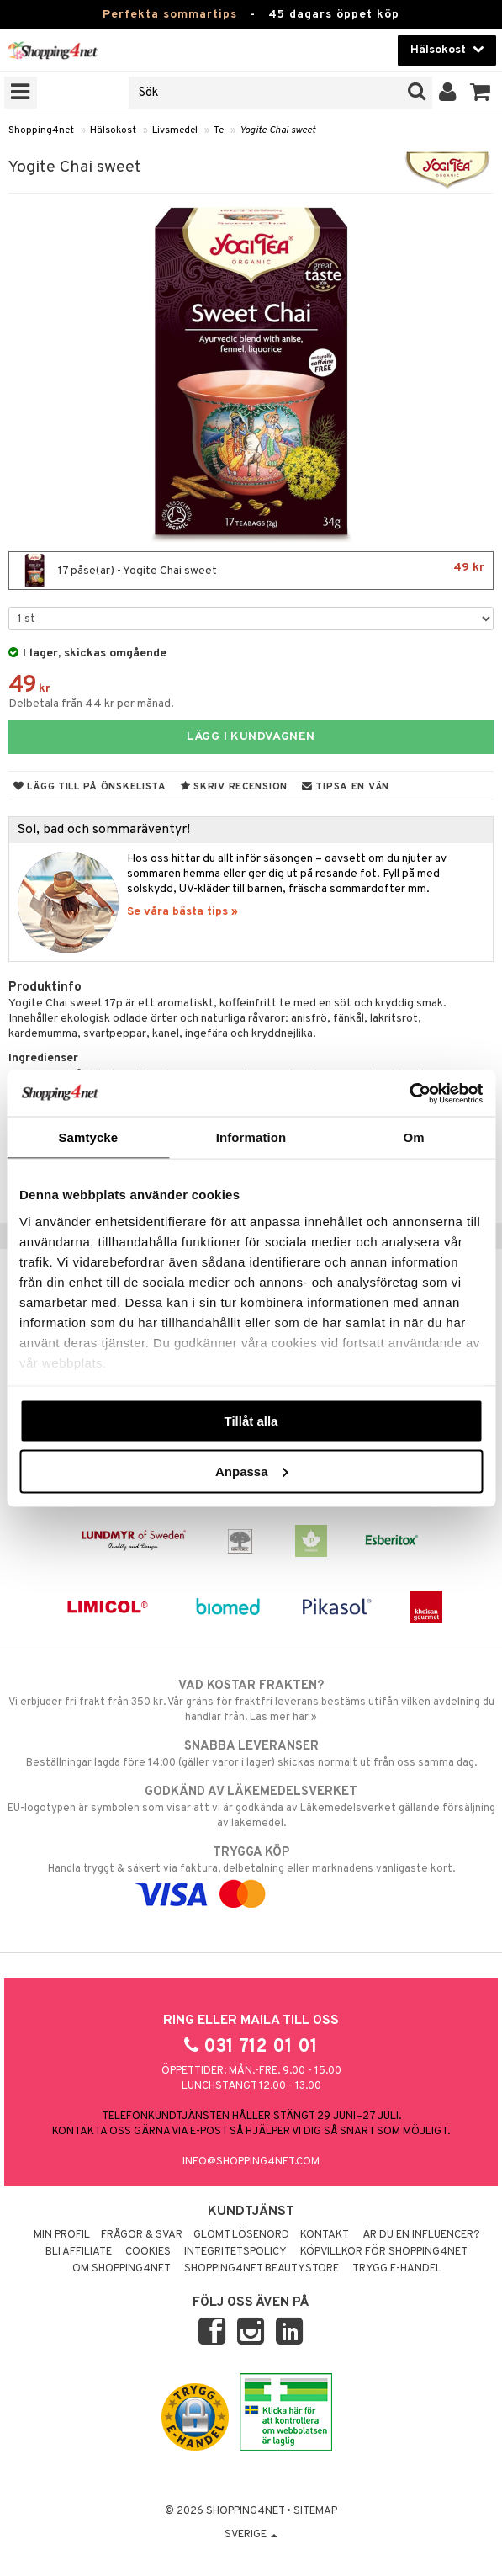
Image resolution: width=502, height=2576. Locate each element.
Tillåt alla (251, 1421)
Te (219, 130)
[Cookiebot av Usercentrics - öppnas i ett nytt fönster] (409, 1093)
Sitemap (315, 2511)
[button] (480, 93)
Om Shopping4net (121, 2269)
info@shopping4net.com (251, 2162)
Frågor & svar (141, 2235)
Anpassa (251, 1470)
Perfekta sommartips (170, 15)
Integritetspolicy (235, 2252)
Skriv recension (234, 787)
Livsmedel (175, 130)
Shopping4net (41, 130)
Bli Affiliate (78, 2252)
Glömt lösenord (241, 2235)
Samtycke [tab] (88, 1137)
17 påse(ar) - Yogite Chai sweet (251, 570)
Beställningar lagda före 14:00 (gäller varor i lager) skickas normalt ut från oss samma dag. (251, 1754)
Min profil (62, 2235)
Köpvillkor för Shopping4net (384, 2252)
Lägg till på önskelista (89, 787)
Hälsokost (113, 130)
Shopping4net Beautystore (261, 2269)
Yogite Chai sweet (277, 130)
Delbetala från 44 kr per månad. (91, 704)
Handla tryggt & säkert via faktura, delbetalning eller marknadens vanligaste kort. (251, 1873)
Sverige (251, 2534)
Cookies (148, 2252)
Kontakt (324, 2235)
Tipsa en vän (345, 787)
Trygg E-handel (396, 2269)
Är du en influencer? (421, 2235)
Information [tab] (251, 1137)
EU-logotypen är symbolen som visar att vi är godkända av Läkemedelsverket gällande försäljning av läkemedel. (251, 1806)
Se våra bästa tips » (182, 912)
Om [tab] (414, 1137)
